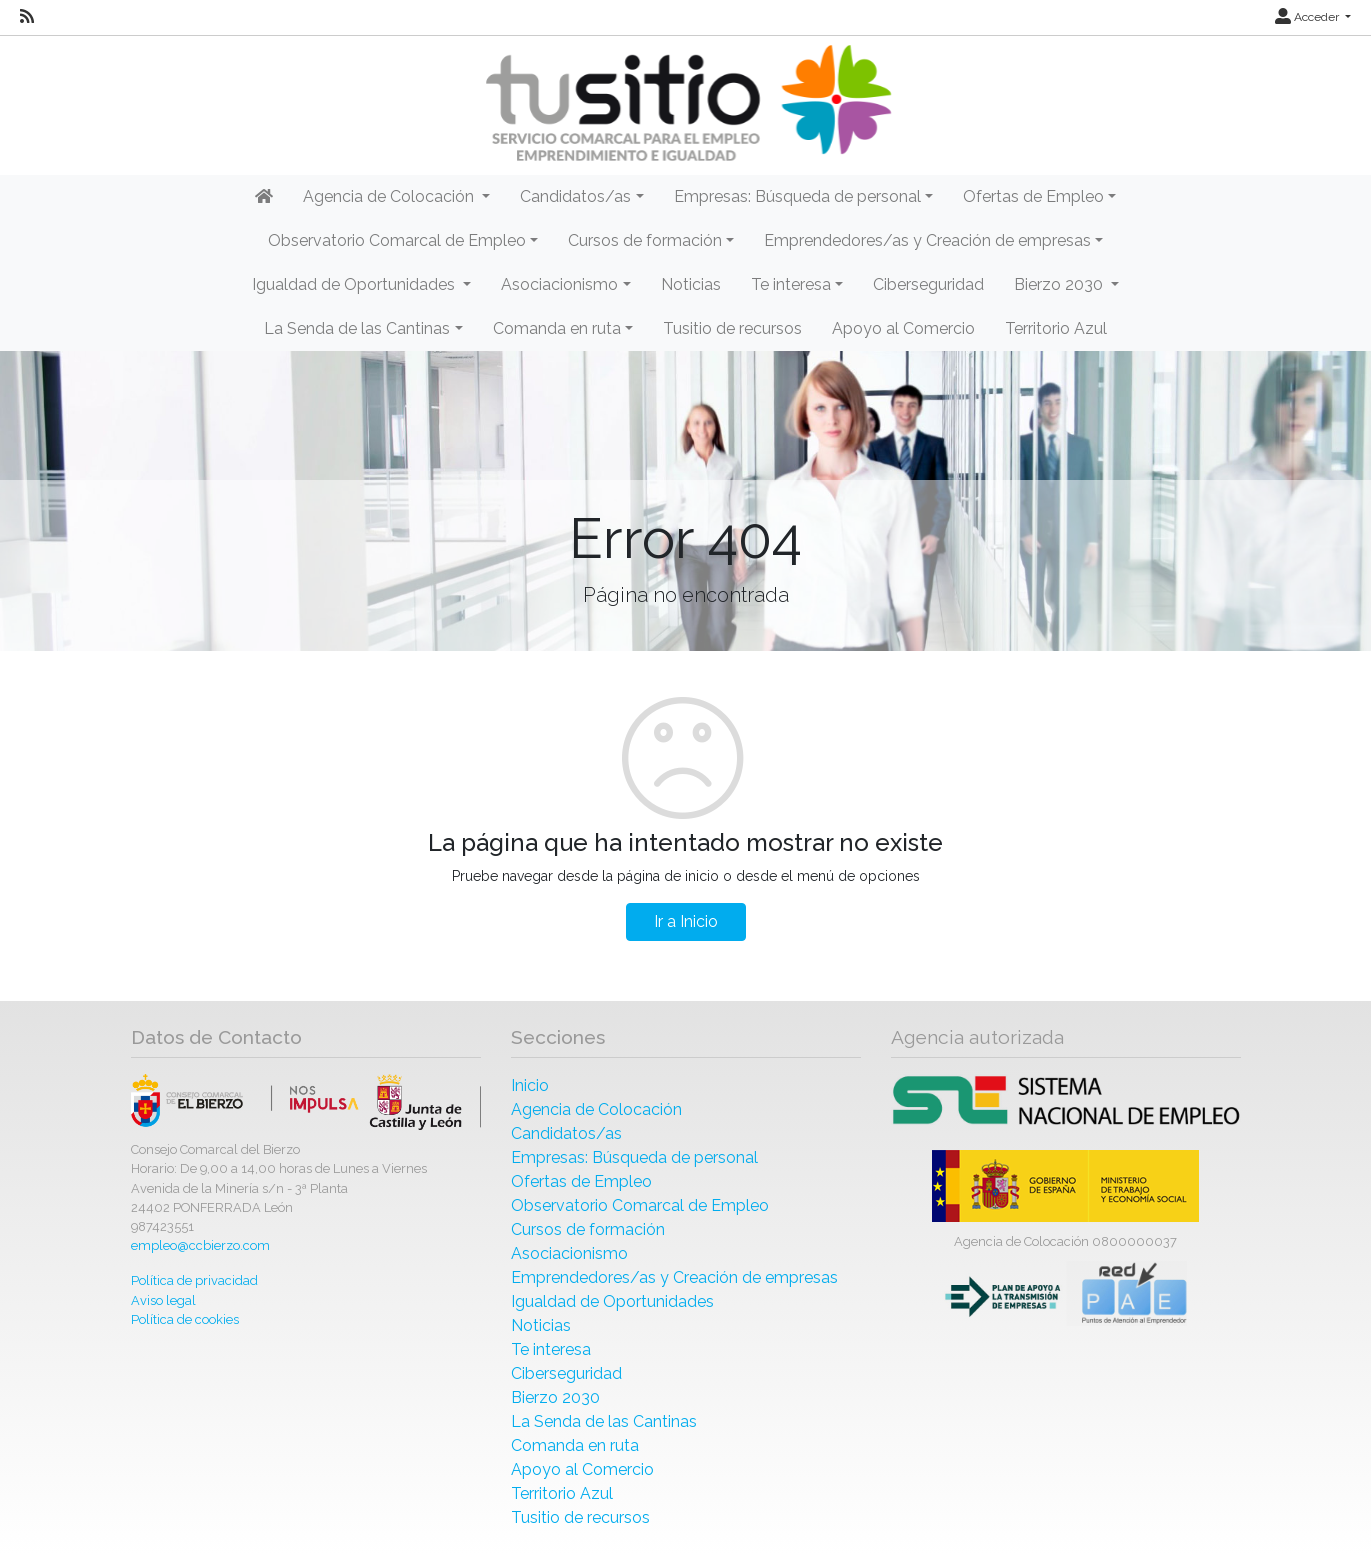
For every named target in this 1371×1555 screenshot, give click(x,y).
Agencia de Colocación (596, 1109)
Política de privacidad (194, 1280)
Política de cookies (185, 1319)
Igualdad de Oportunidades (612, 1301)
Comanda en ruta (575, 1445)
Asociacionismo (569, 1253)
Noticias (691, 284)
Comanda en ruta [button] (557, 328)
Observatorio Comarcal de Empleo (640, 1205)
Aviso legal (163, 1300)
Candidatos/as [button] (575, 196)
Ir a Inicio (686, 921)
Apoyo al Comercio (903, 328)
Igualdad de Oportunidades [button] (355, 284)
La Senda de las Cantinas (604, 1421)
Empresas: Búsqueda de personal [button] (797, 196)
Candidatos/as (566, 1133)
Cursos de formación (588, 1229)
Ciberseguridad (928, 284)
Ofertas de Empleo (581, 1181)
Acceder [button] (1308, 17)
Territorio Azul (1056, 328)
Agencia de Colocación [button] (390, 196)
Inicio (530, 1085)
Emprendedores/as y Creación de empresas (674, 1277)
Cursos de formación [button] (645, 240)
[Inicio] (686, 103)
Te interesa (551, 1349)
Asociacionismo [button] (559, 284)
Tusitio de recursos (732, 328)
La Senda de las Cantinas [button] (357, 328)
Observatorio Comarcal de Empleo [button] (397, 240)
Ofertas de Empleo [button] (1033, 196)
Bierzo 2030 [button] (1060, 284)
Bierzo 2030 (555, 1397)
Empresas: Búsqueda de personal (634, 1157)
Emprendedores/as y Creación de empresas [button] (927, 240)
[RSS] (27, 17)
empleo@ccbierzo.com (200, 1245)
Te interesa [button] (791, 284)
